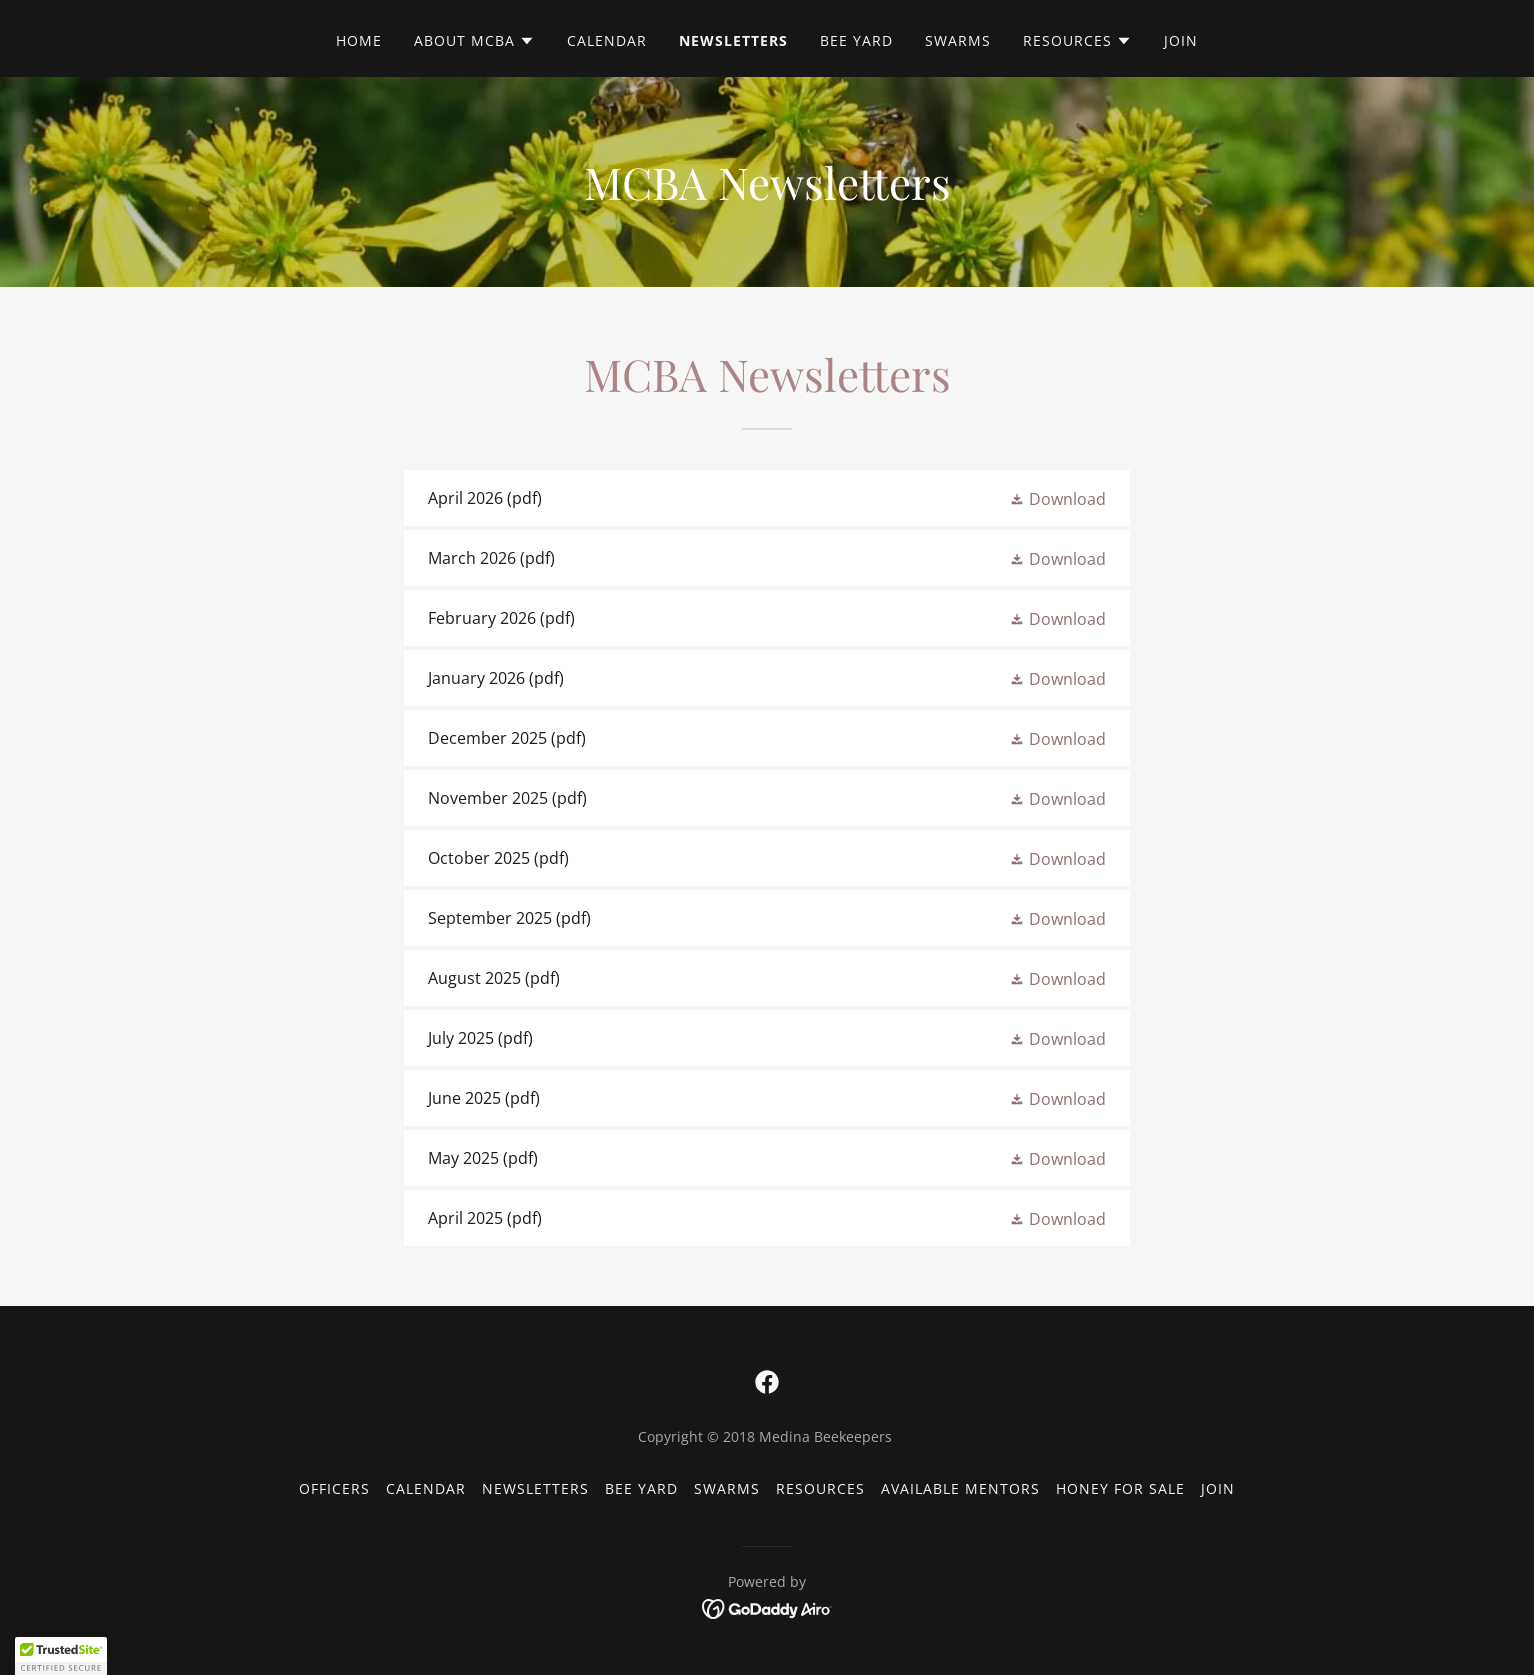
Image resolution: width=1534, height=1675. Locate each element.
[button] (474, 41)
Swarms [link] (958, 40)
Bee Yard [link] (856, 40)
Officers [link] (334, 1488)
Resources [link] (820, 1488)
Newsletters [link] (733, 40)
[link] (766, 498)
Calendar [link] (607, 40)
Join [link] (1181, 40)
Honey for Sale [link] (1120, 1488)
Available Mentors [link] (960, 1488)
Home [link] (359, 40)
